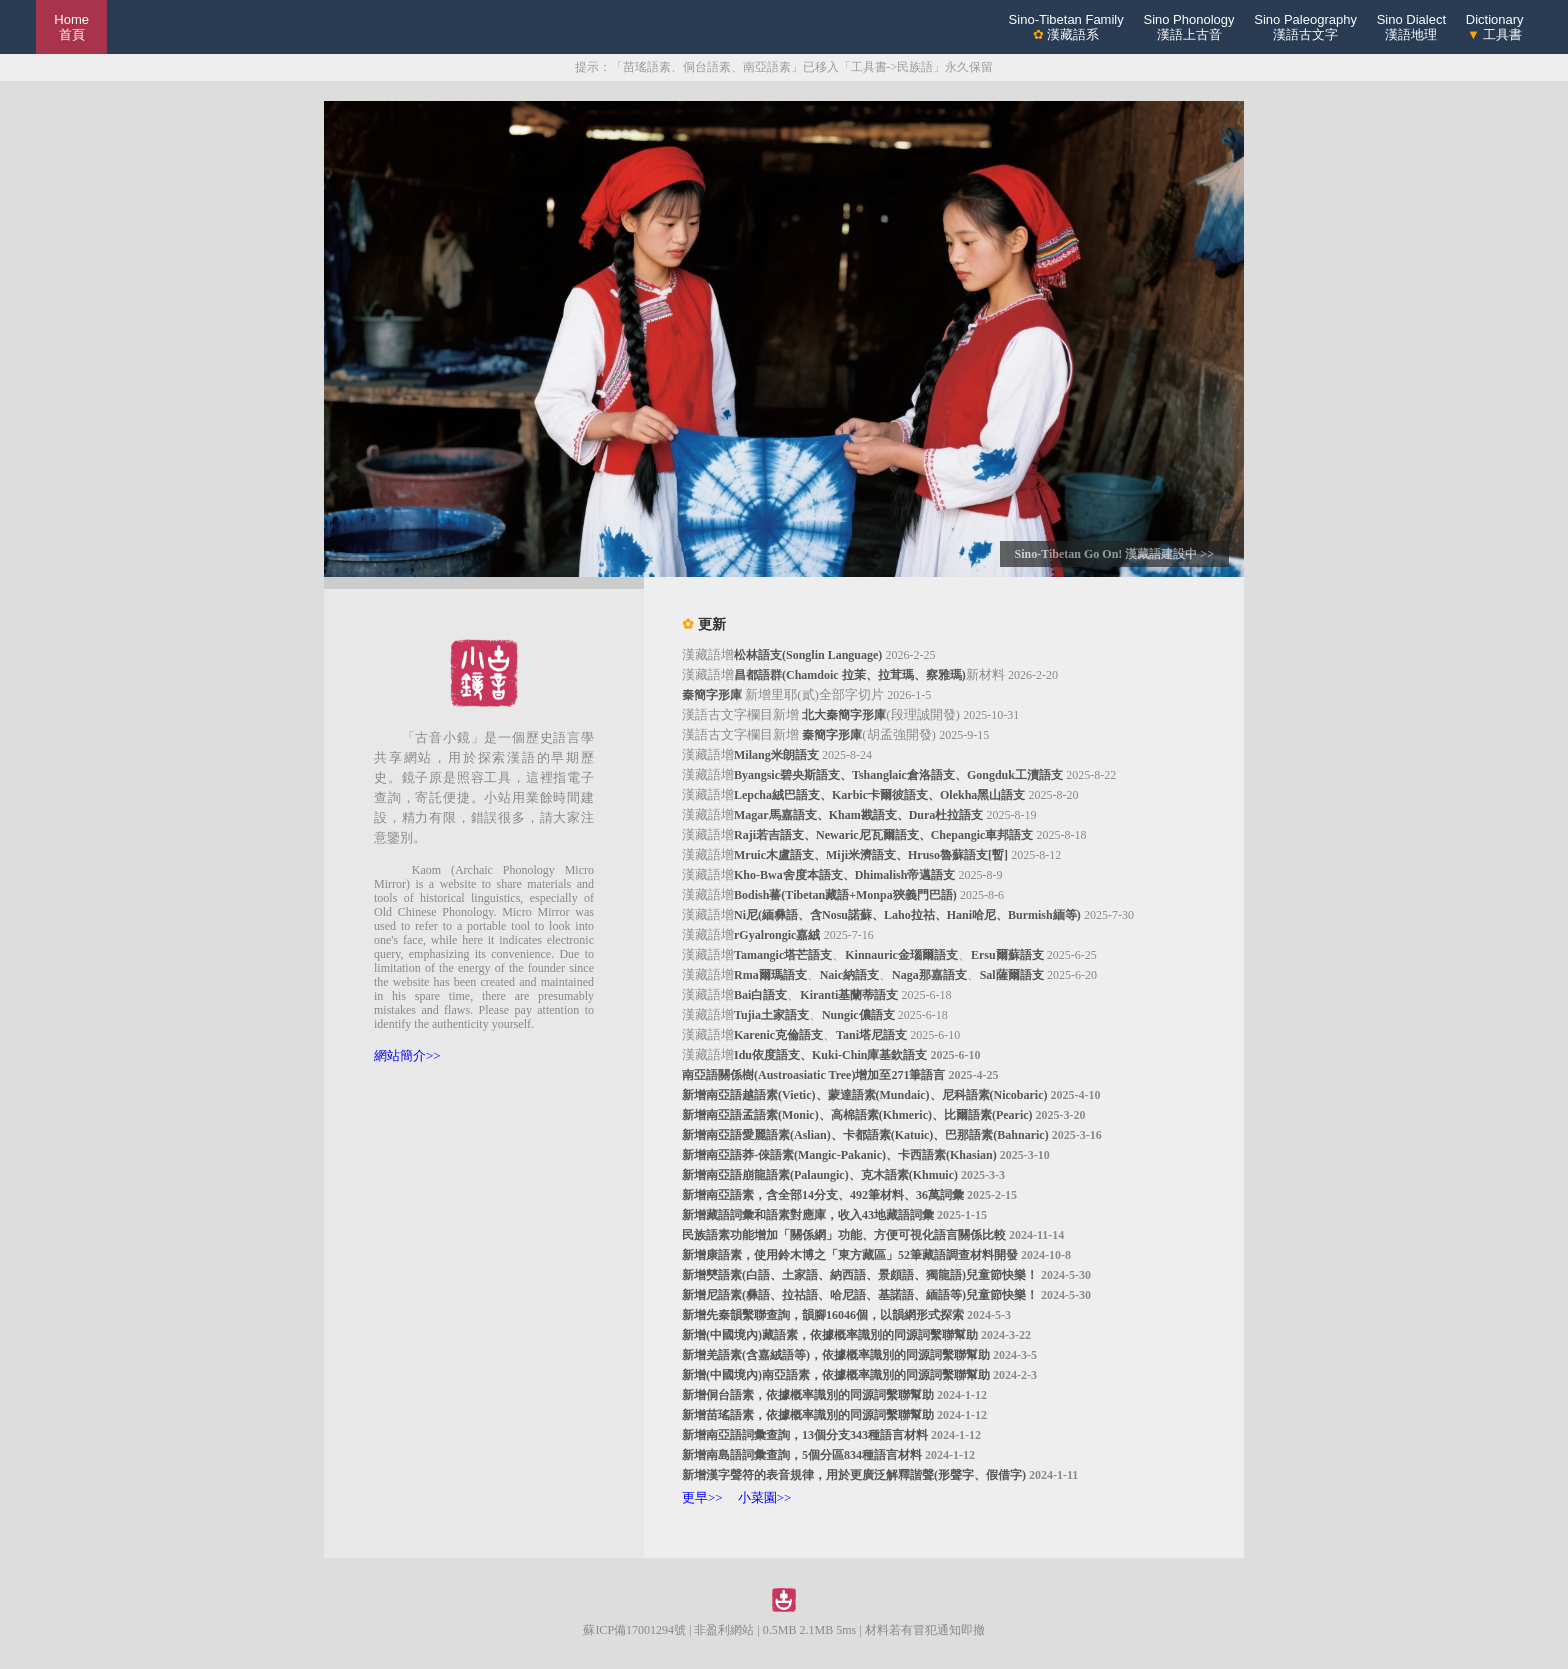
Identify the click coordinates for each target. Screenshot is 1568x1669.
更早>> (702, 1497)
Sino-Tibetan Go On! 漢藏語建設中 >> (1114, 554)
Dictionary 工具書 (1495, 27)
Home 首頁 (71, 27)
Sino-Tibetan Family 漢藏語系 (1066, 27)
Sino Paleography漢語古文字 (1305, 27)
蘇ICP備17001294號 (634, 1630)
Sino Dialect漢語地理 (1411, 27)
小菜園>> (765, 1497)
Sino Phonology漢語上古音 (1188, 27)
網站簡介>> (407, 1055)
